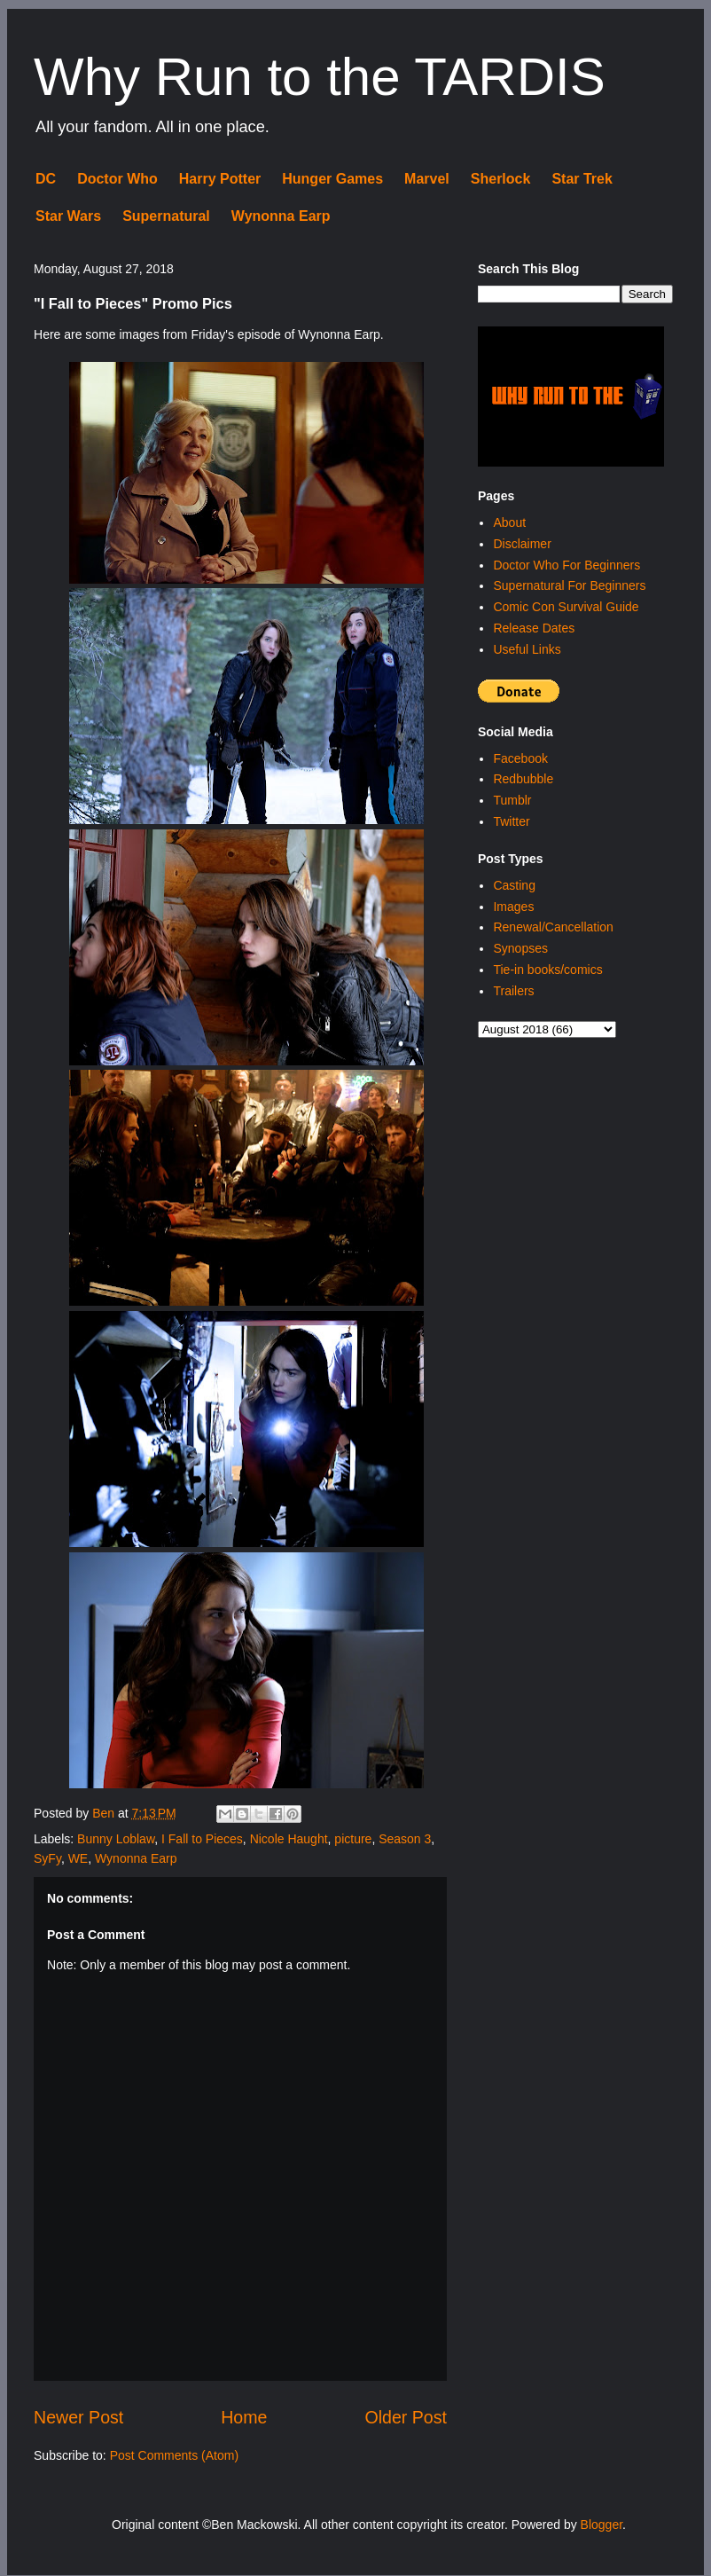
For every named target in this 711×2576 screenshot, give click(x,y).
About (509, 522)
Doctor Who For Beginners (566, 565)
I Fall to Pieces (202, 1839)
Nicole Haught (289, 1839)
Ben (105, 1813)
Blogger (601, 2524)
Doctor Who (117, 178)
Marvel (426, 178)
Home (244, 2417)
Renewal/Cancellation (553, 927)
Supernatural (166, 216)
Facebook (520, 758)
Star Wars (68, 216)
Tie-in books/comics (547, 969)
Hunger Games (332, 178)
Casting (514, 885)
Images (513, 906)
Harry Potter (220, 178)
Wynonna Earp (281, 216)
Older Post (405, 2417)
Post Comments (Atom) (174, 2455)
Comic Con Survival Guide (565, 607)
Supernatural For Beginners (569, 585)
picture (352, 1839)
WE (78, 1858)
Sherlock (501, 178)
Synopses (520, 948)
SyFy (47, 1858)
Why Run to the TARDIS (320, 76)
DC (45, 178)
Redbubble (523, 779)
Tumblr (512, 800)
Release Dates (533, 628)
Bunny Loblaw (115, 1839)
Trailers (513, 991)
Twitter (511, 821)
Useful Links (526, 649)
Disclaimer (522, 544)
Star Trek (581, 178)
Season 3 (405, 1839)
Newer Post (78, 2417)
